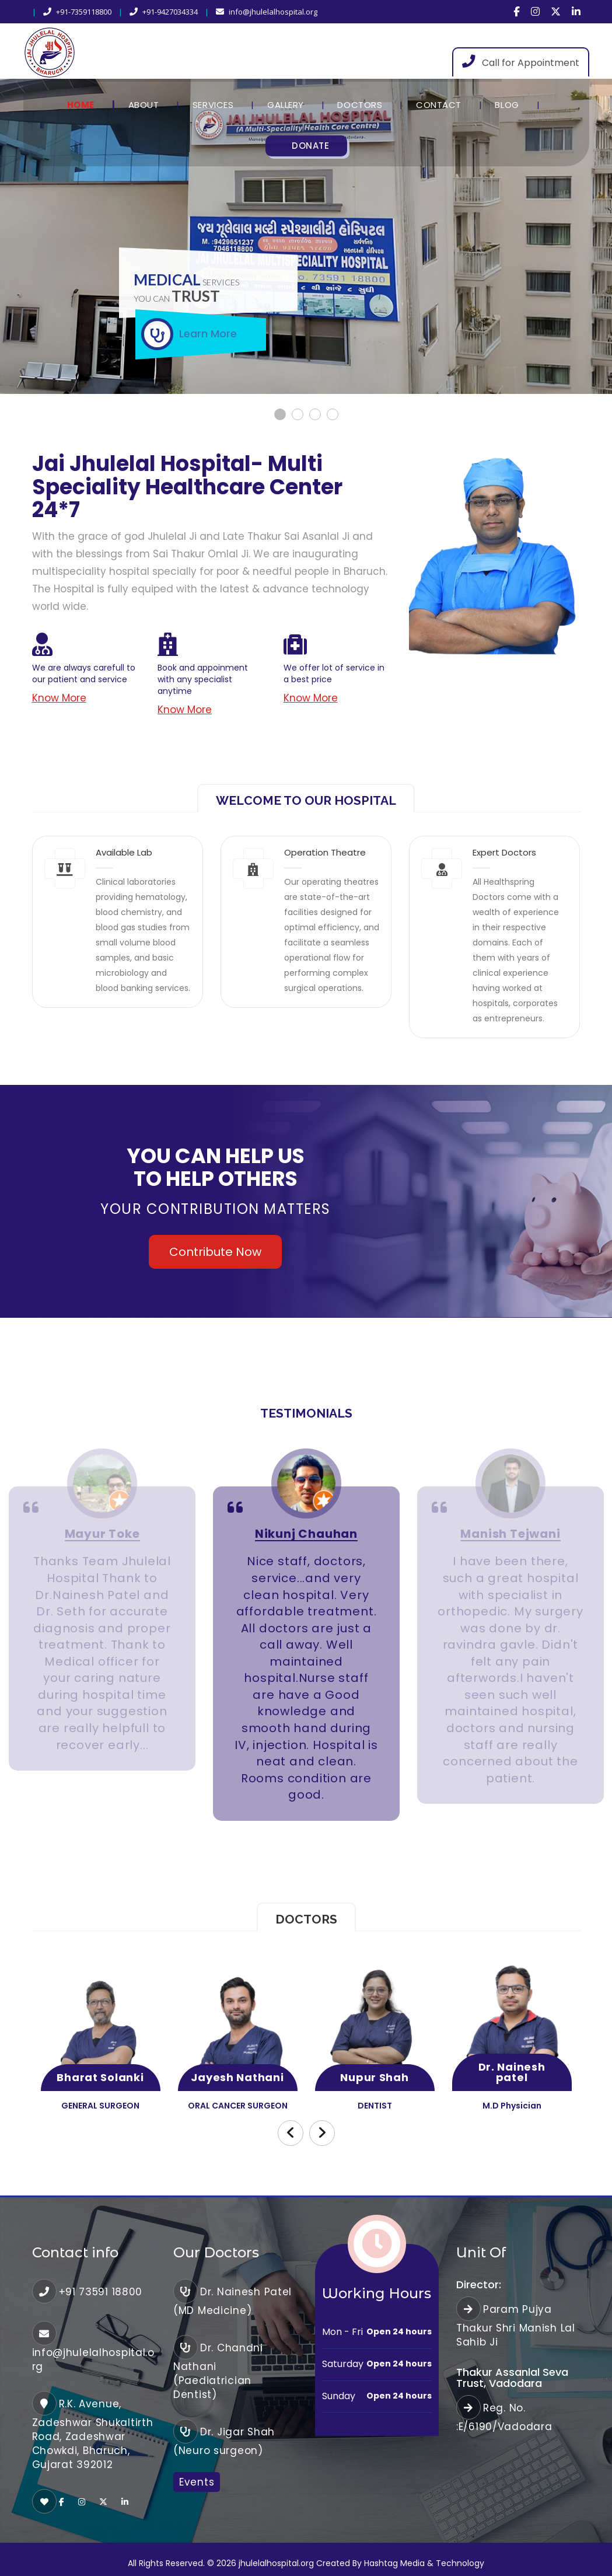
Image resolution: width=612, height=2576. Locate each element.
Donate (310, 145)
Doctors (359, 105)
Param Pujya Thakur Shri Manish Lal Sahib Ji (515, 2325)
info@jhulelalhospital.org (266, 11)
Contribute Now (215, 1252)
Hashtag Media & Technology (424, 2563)
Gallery (285, 105)
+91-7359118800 (77, 11)
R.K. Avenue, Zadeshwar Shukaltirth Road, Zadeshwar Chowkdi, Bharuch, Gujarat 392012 (92, 2434)
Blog (507, 105)
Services (213, 105)
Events (196, 2482)
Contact (438, 105)
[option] (102, 1628)
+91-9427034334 (164, 11)
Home (81, 105)
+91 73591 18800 (101, 2292)
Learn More (208, 333)
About (143, 105)
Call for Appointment (520, 62)
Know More (59, 698)
